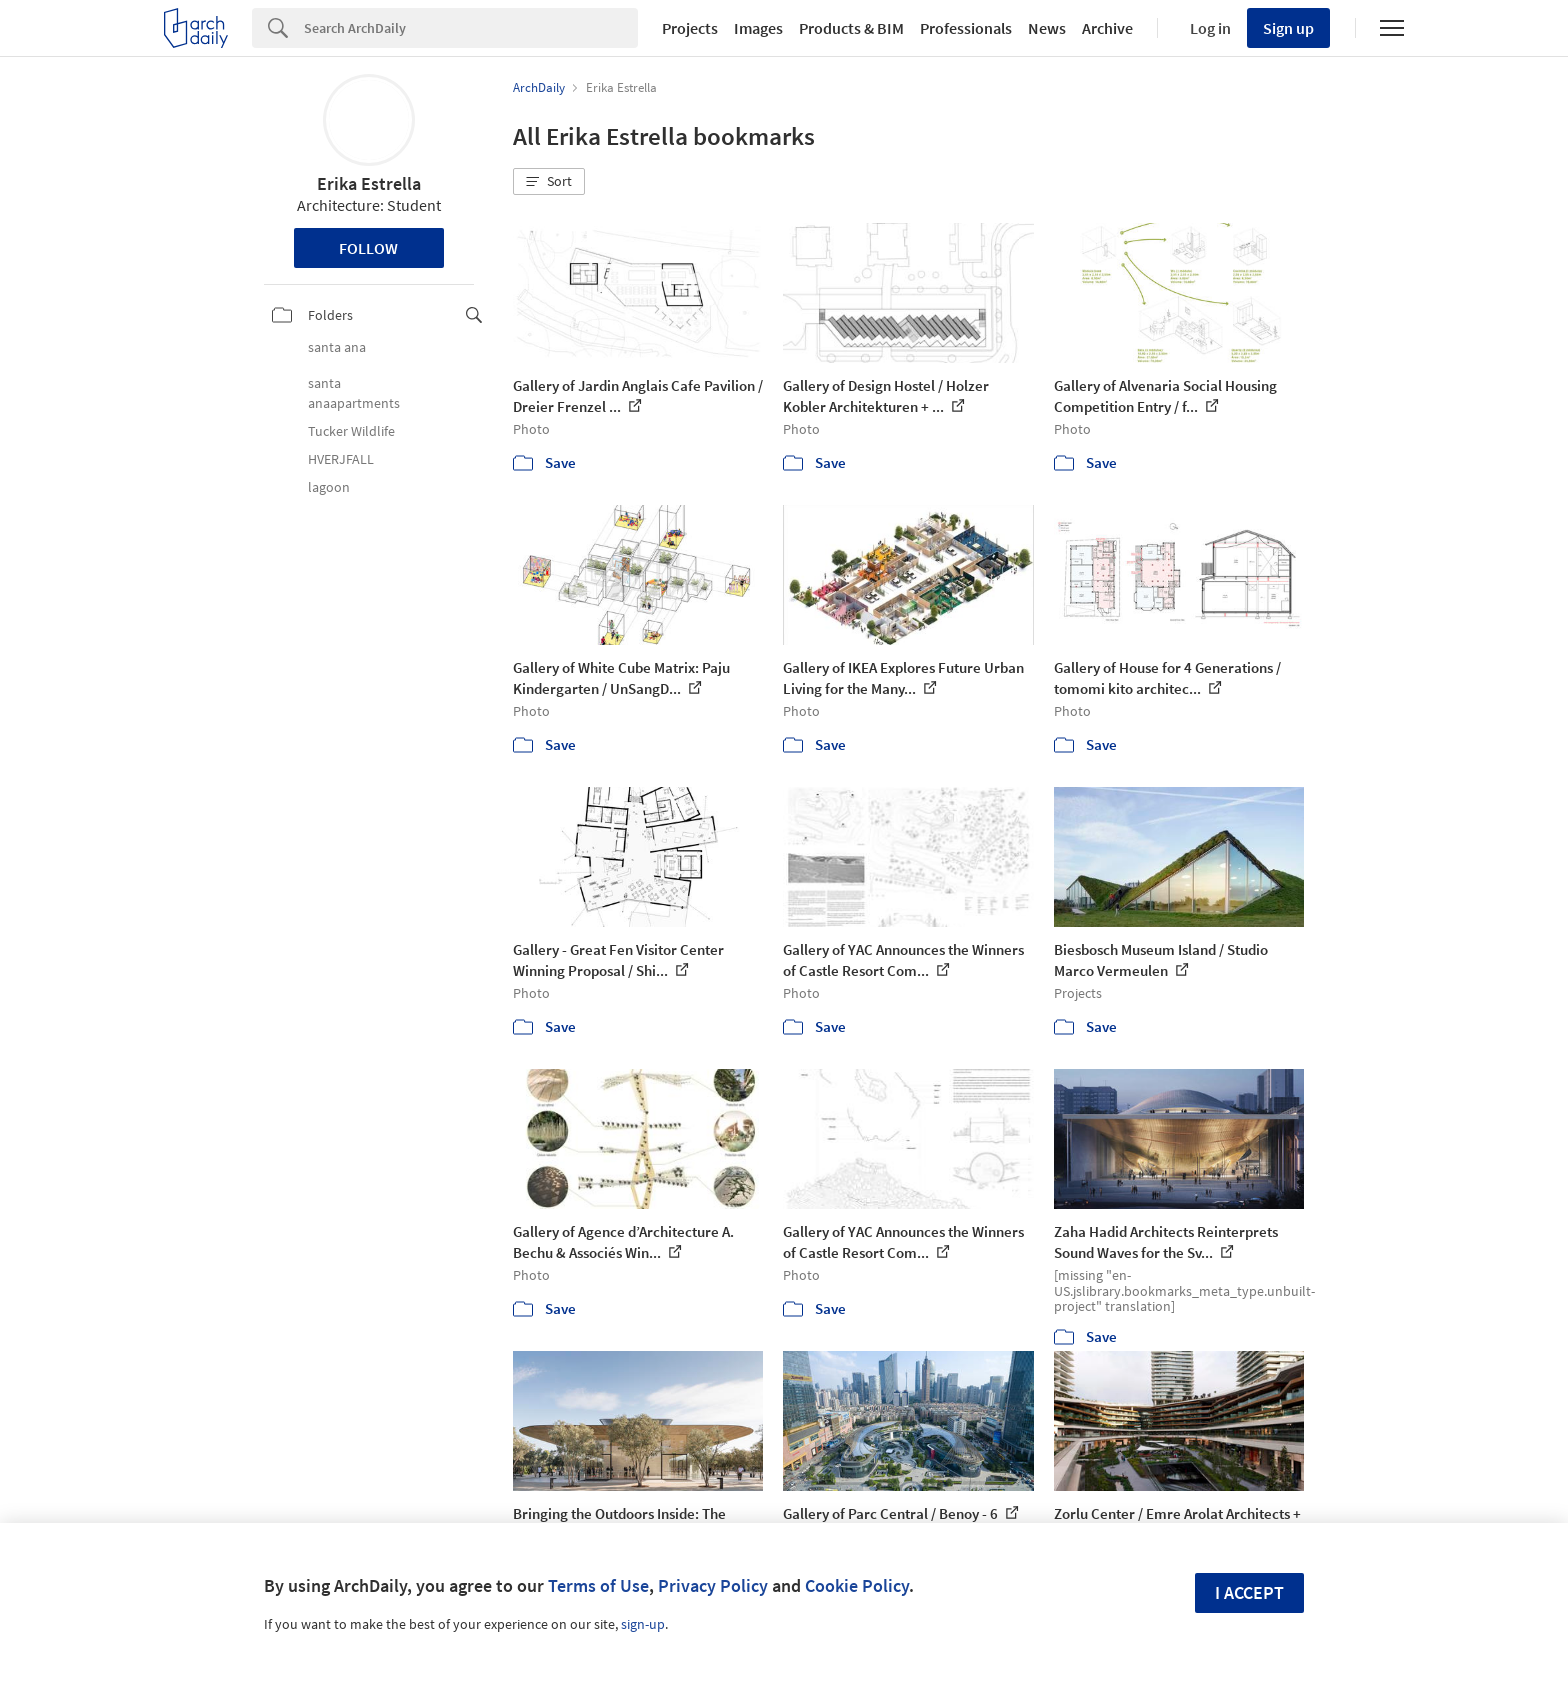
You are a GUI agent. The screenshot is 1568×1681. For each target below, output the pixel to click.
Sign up (1288, 28)
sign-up (643, 1624)
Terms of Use (598, 1585)
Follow (368, 248)
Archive (1107, 28)
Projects (690, 28)
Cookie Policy (857, 1585)
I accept (1249, 1592)
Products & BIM (851, 28)
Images (758, 28)
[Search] (471, 28)
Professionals (966, 28)
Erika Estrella (369, 183)
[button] (549, 182)
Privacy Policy (713, 1585)
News (1047, 28)
